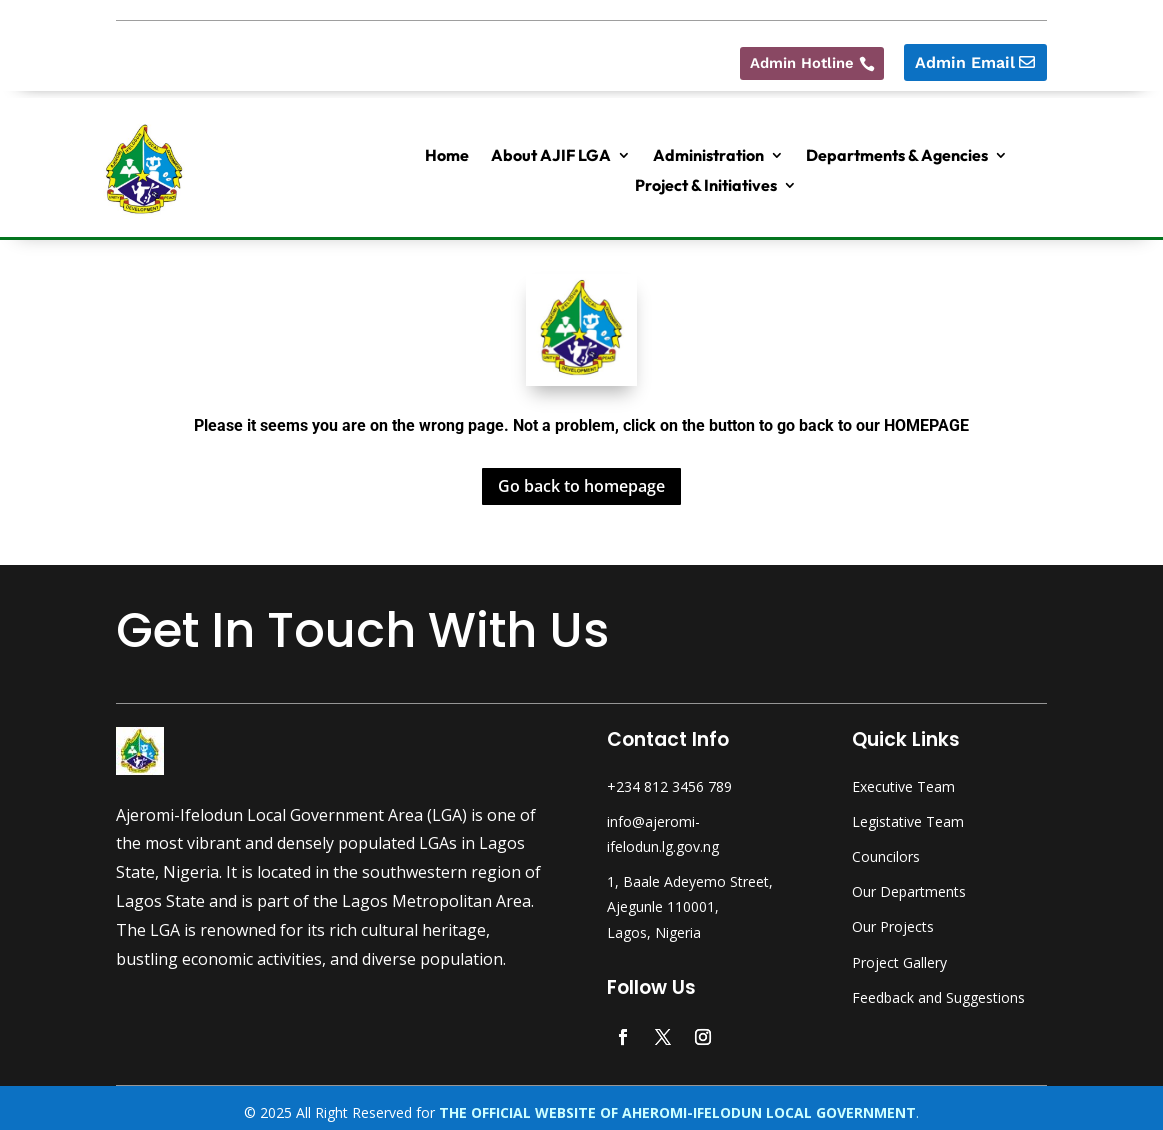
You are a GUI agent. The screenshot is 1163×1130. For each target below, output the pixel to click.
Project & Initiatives (706, 178)
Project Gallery (899, 953)
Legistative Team (908, 813)
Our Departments (909, 883)
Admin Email (965, 54)
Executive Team (903, 778)
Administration (708, 148)
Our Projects (893, 918)
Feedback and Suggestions (938, 989)
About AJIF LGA (551, 148)
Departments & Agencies (897, 148)
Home (447, 148)
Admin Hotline (795, 54)
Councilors (886, 848)
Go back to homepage (581, 478)
